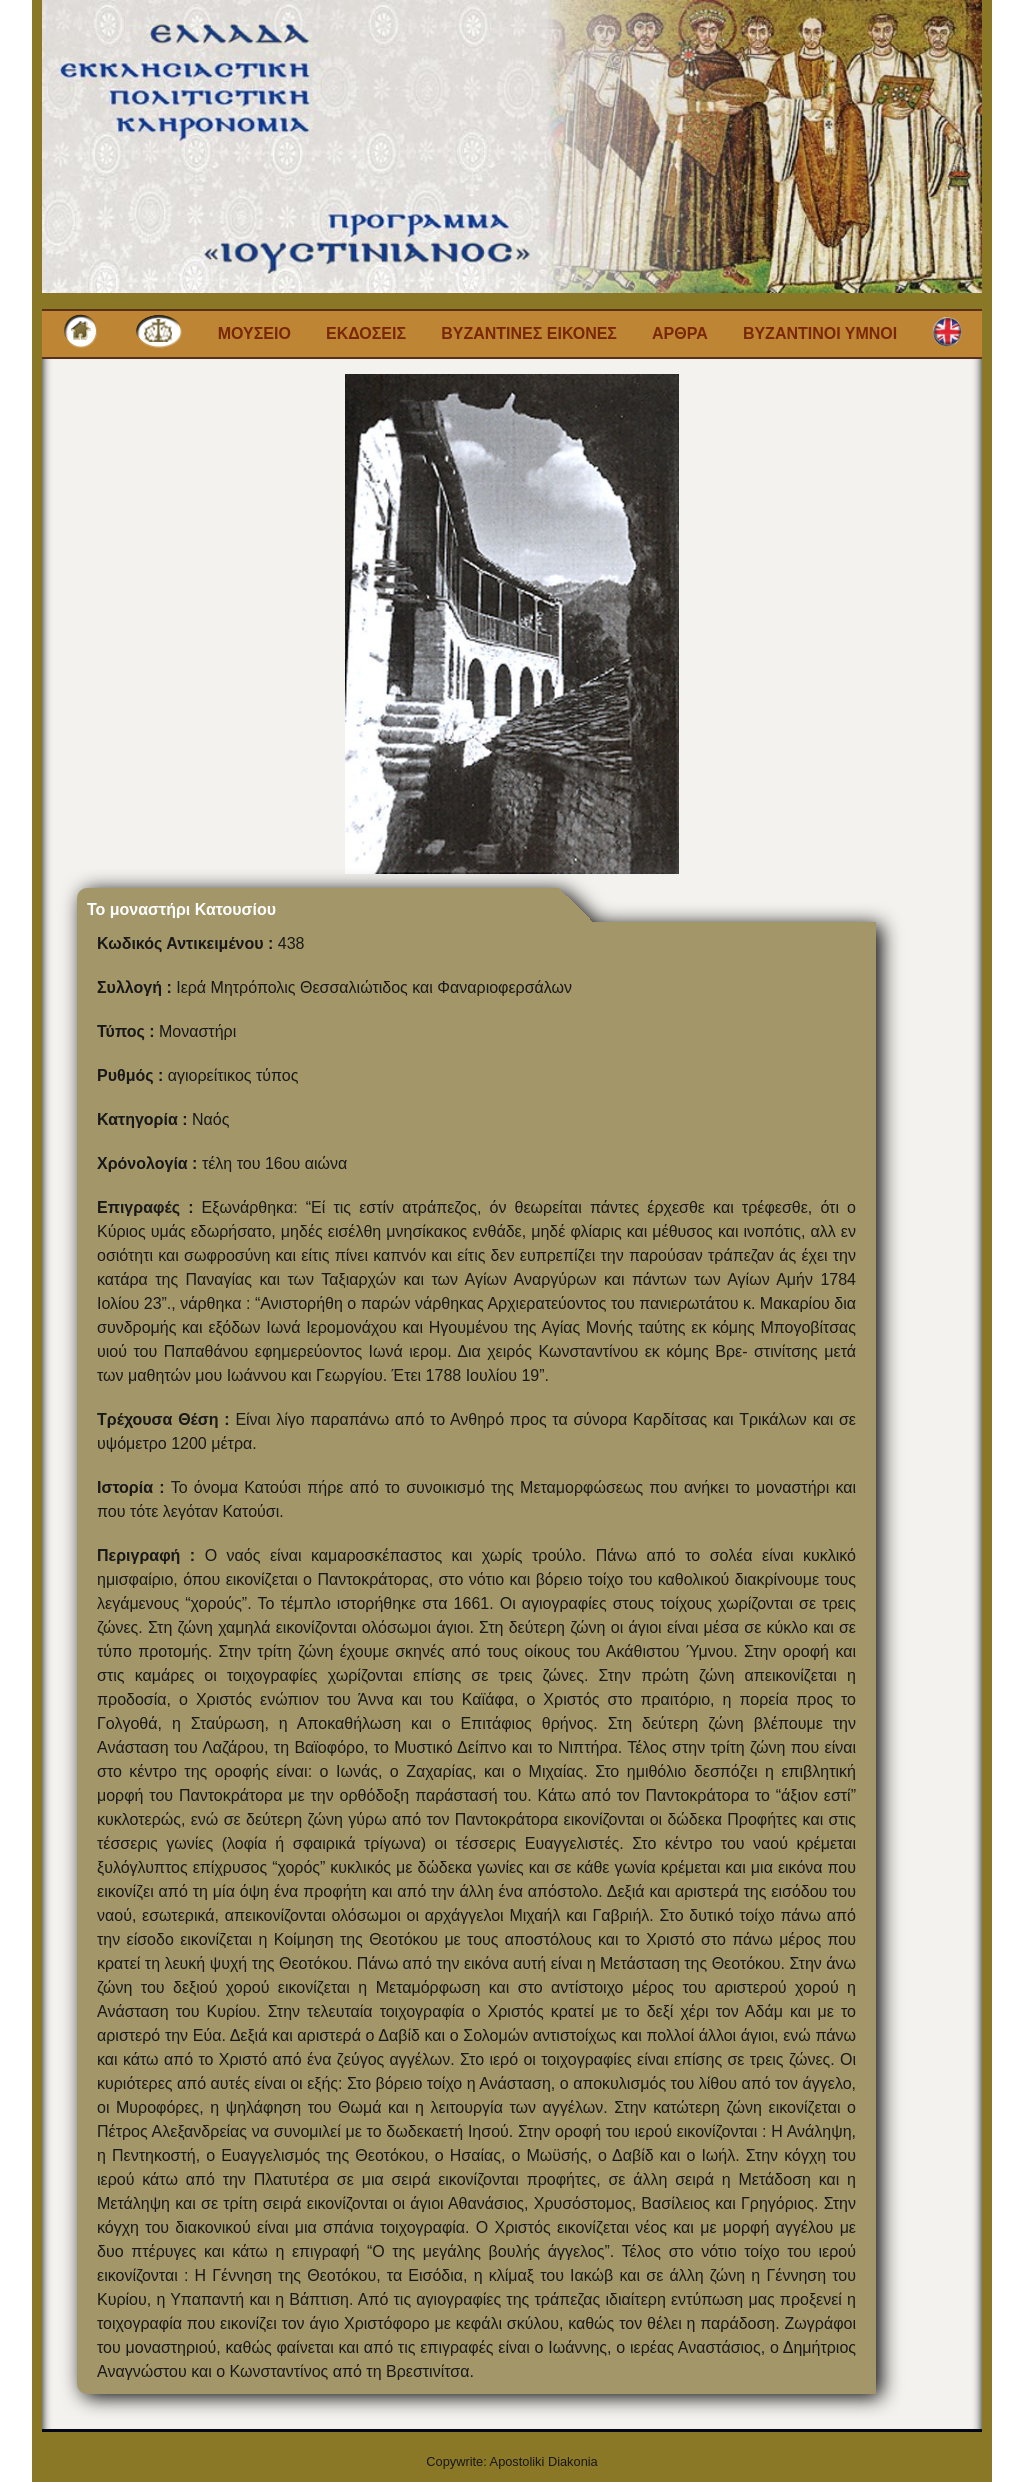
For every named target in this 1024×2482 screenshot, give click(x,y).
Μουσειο (254, 333)
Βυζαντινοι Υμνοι (820, 333)
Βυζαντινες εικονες (529, 333)
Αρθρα (680, 333)
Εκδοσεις (366, 333)
